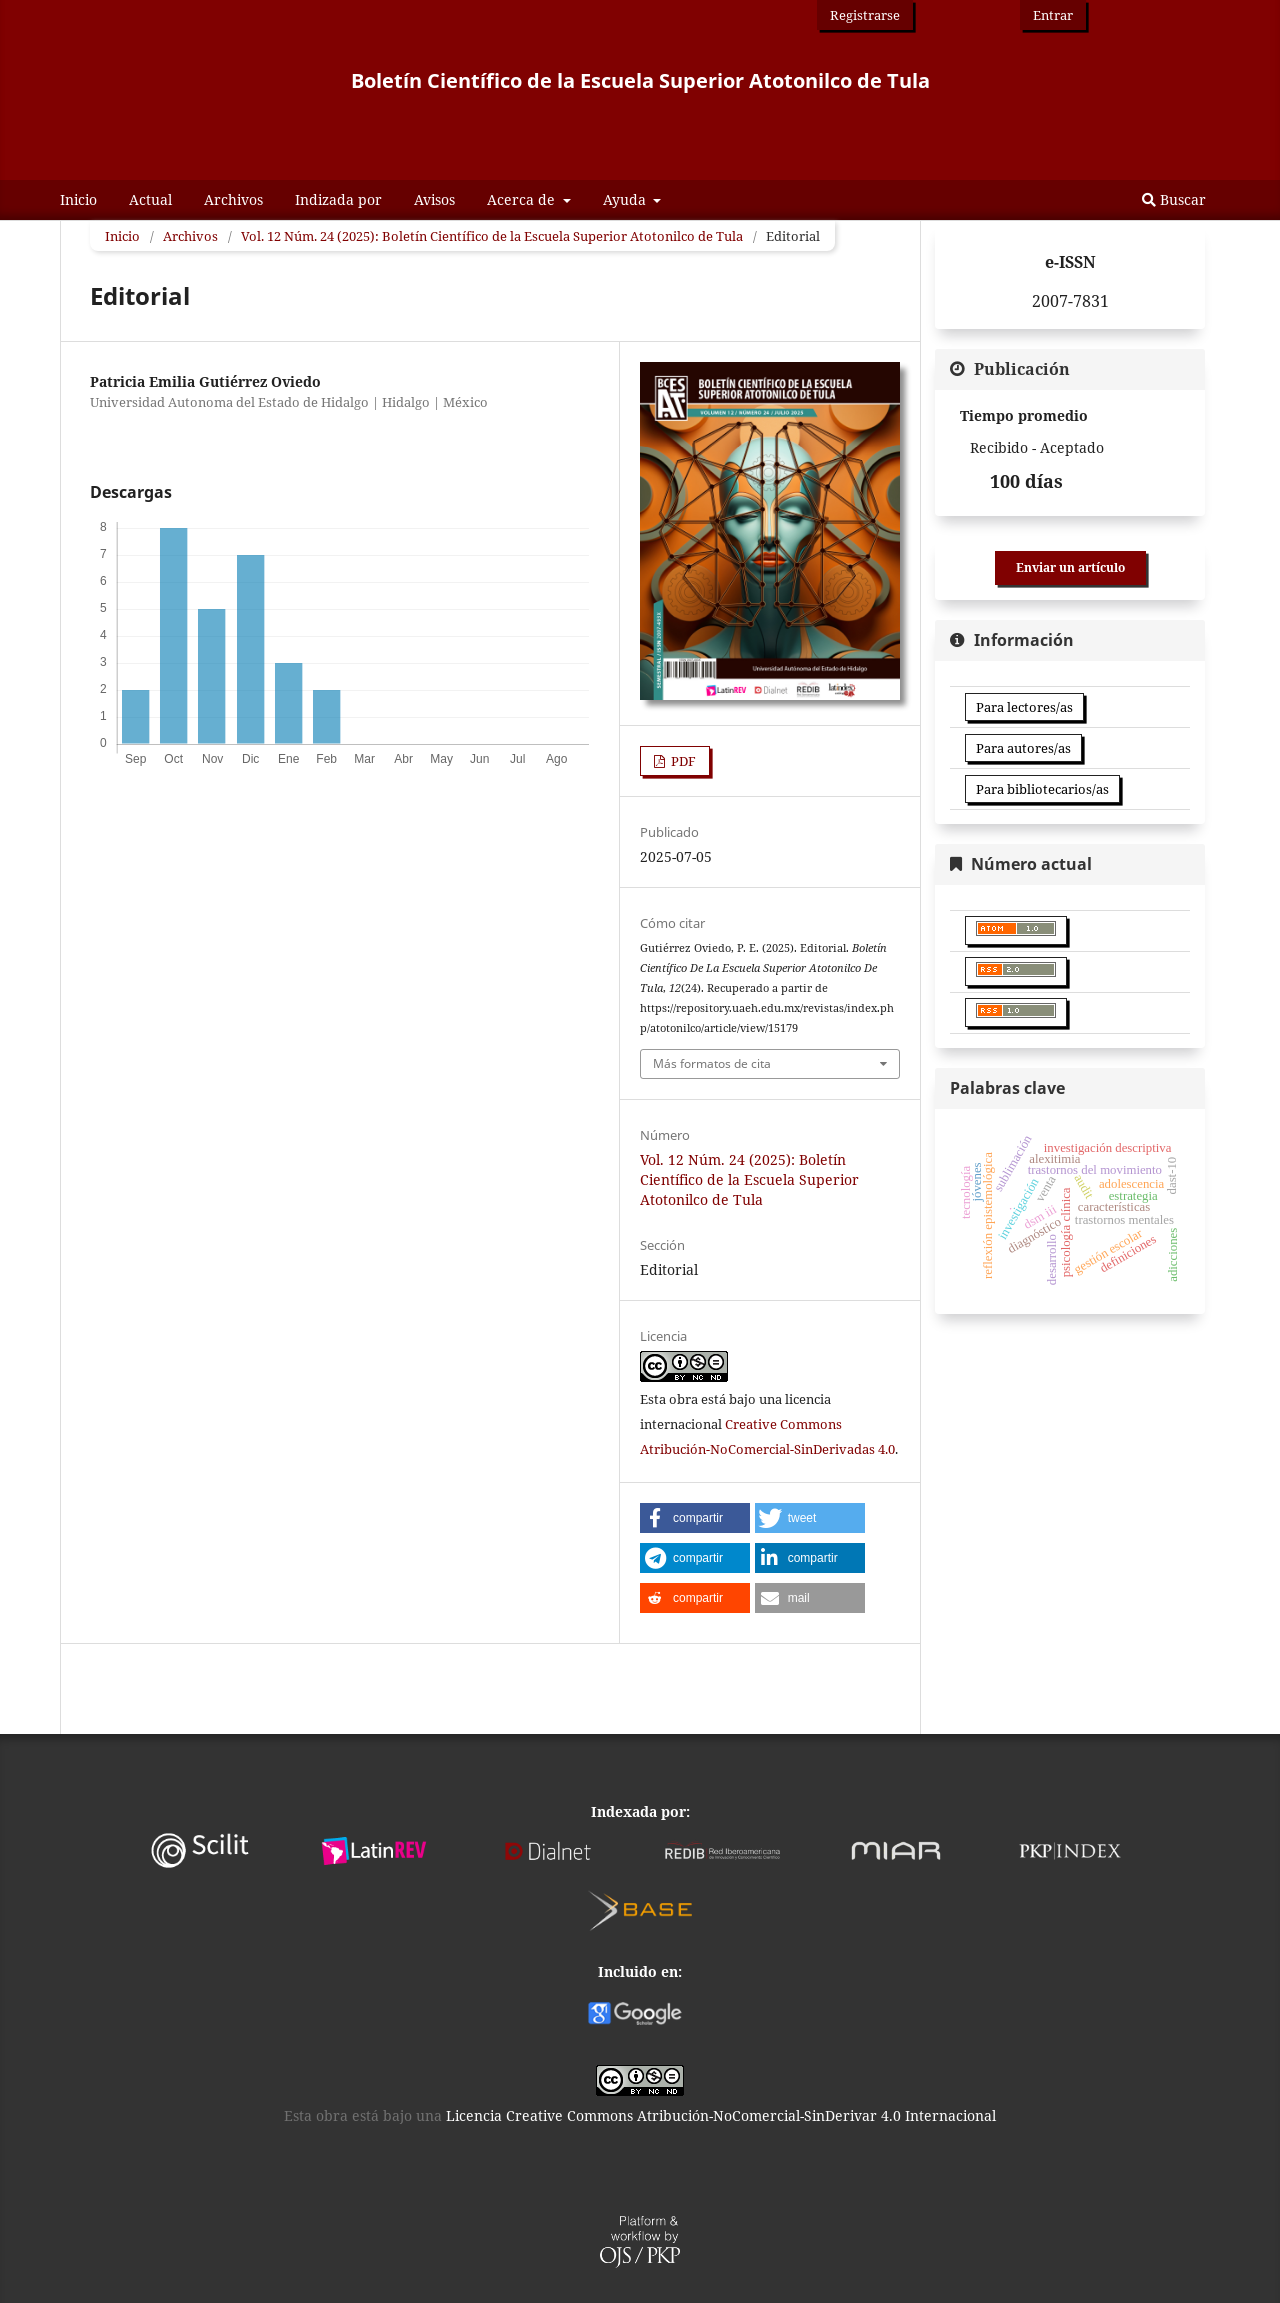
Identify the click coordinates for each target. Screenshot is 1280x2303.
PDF (682, 761)
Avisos (434, 199)
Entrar (1053, 15)
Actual (150, 199)
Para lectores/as (1024, 707)
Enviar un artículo (1070, 567)
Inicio (78, 199)
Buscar (1174, 199)
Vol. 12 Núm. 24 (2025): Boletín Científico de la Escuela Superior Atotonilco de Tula (492, 236)
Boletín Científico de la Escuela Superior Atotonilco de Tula (640, 80)
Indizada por (338, 199)
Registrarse (865, 15)
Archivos (233, 199)
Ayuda (626, 199)
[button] (695, 1518)
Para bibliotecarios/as (1042, 789)
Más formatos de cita (712, 1063)
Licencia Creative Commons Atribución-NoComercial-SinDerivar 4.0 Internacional (721, 2115)
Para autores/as (1023, 748)
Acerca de (523, 199)
